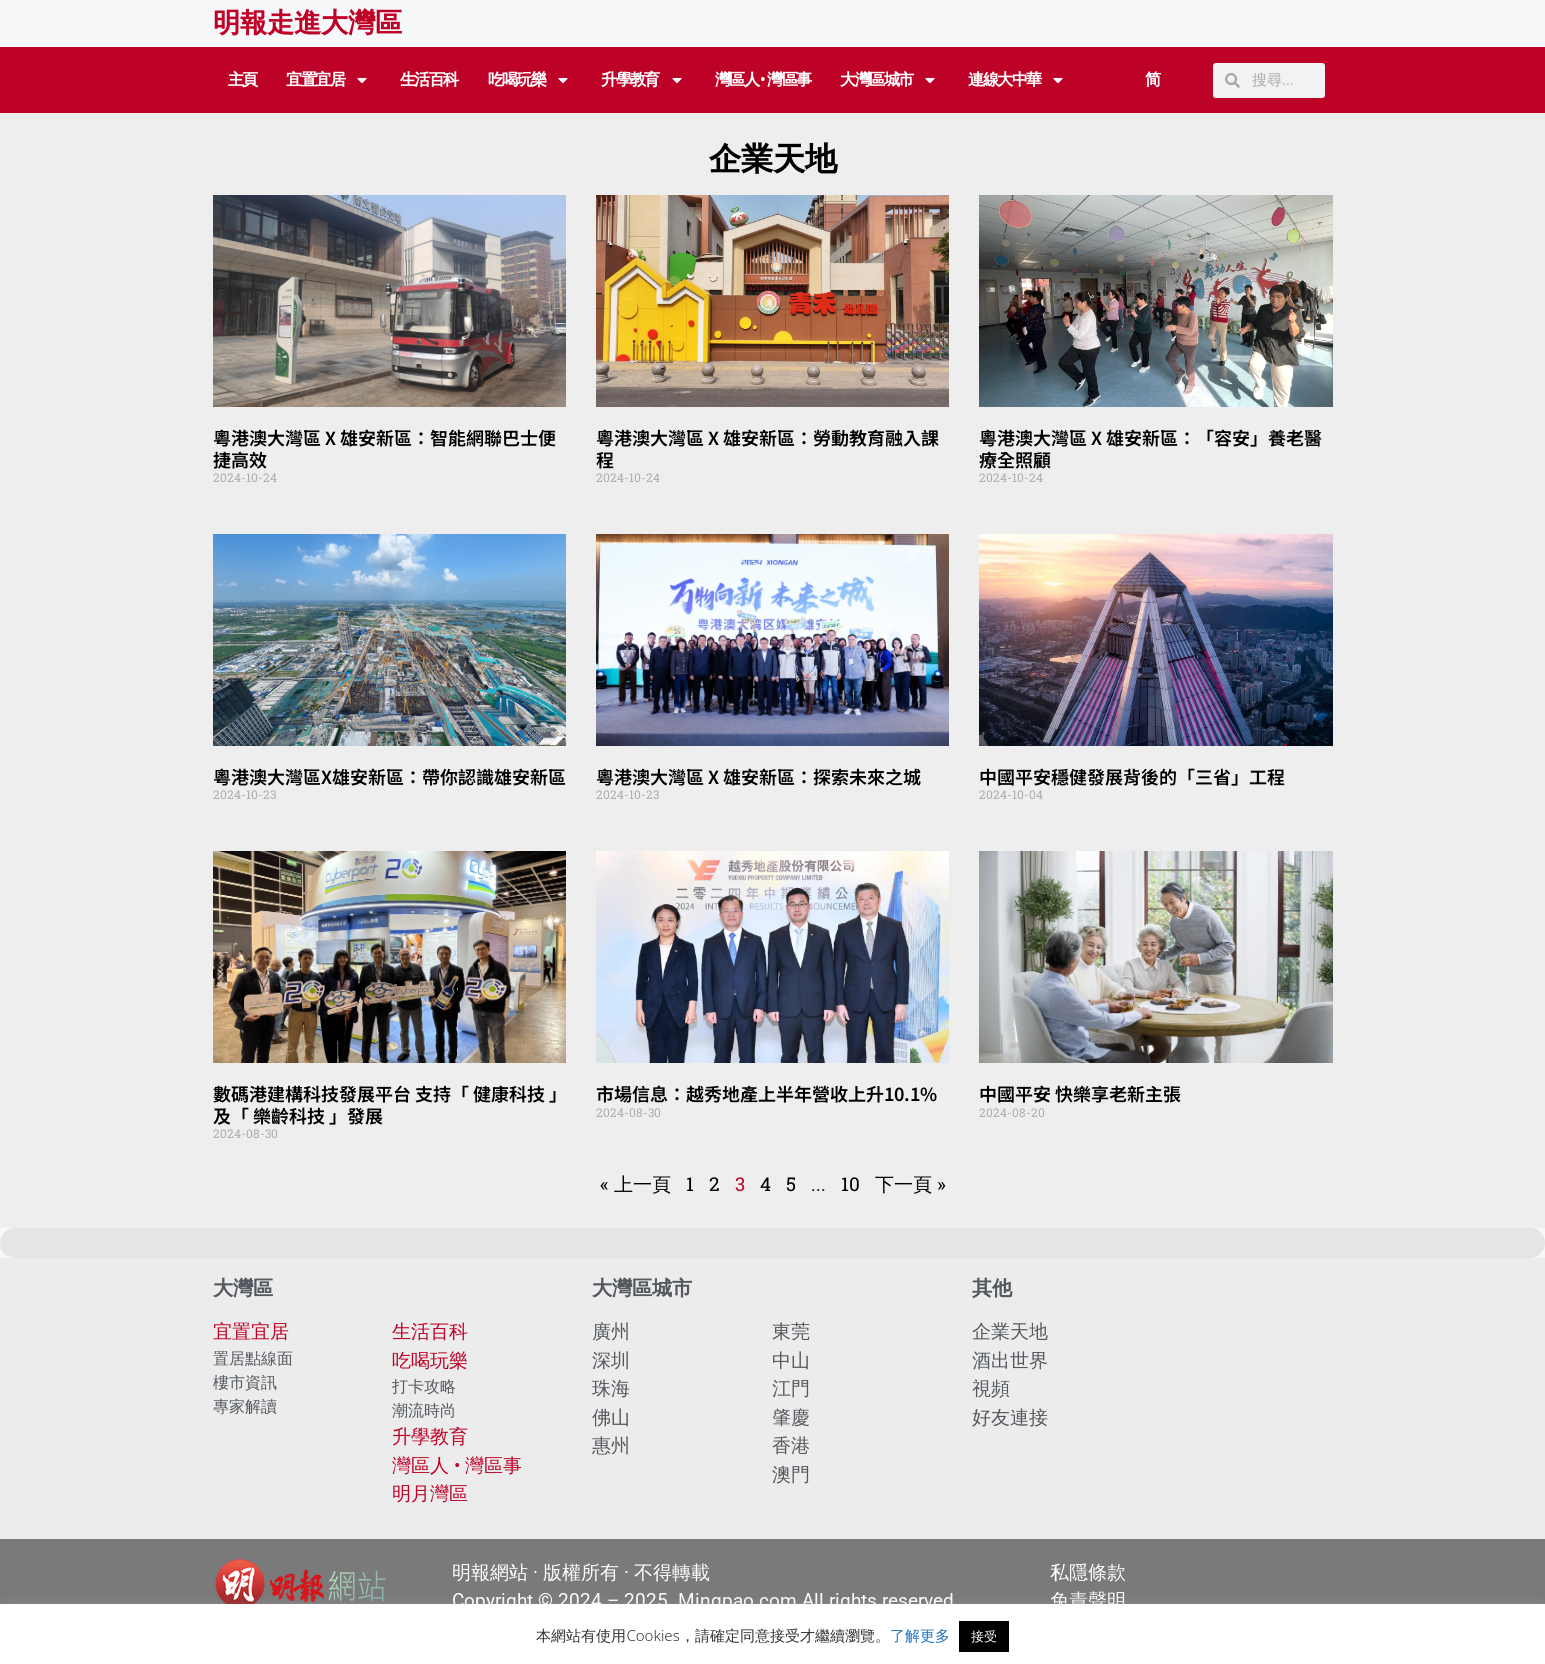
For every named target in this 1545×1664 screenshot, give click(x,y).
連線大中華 (1017, 80)
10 (850, 1183)
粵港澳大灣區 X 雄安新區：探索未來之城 (758, 776)
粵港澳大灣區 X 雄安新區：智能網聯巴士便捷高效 (384, 448)
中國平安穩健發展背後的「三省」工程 (1132, 776)
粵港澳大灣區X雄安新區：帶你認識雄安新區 (389, 776)
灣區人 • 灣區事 (763, 79)
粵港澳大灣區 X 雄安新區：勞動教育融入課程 (767, 448)
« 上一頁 (635, 1183)
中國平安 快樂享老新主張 (1080, 1093)
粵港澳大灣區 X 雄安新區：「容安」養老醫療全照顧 (1150, 448)
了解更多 (920, 1635)
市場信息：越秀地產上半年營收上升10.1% (766, 1093)
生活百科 (429, 79)
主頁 (242, 79)
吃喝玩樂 (530, 80)
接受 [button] (984, 1636)
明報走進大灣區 (307, 23)
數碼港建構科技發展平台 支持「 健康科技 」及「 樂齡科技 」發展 (385, 1104)
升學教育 (643, 80)
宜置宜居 (328, 80)
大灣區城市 (889, 80)
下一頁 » (910, 1183)
